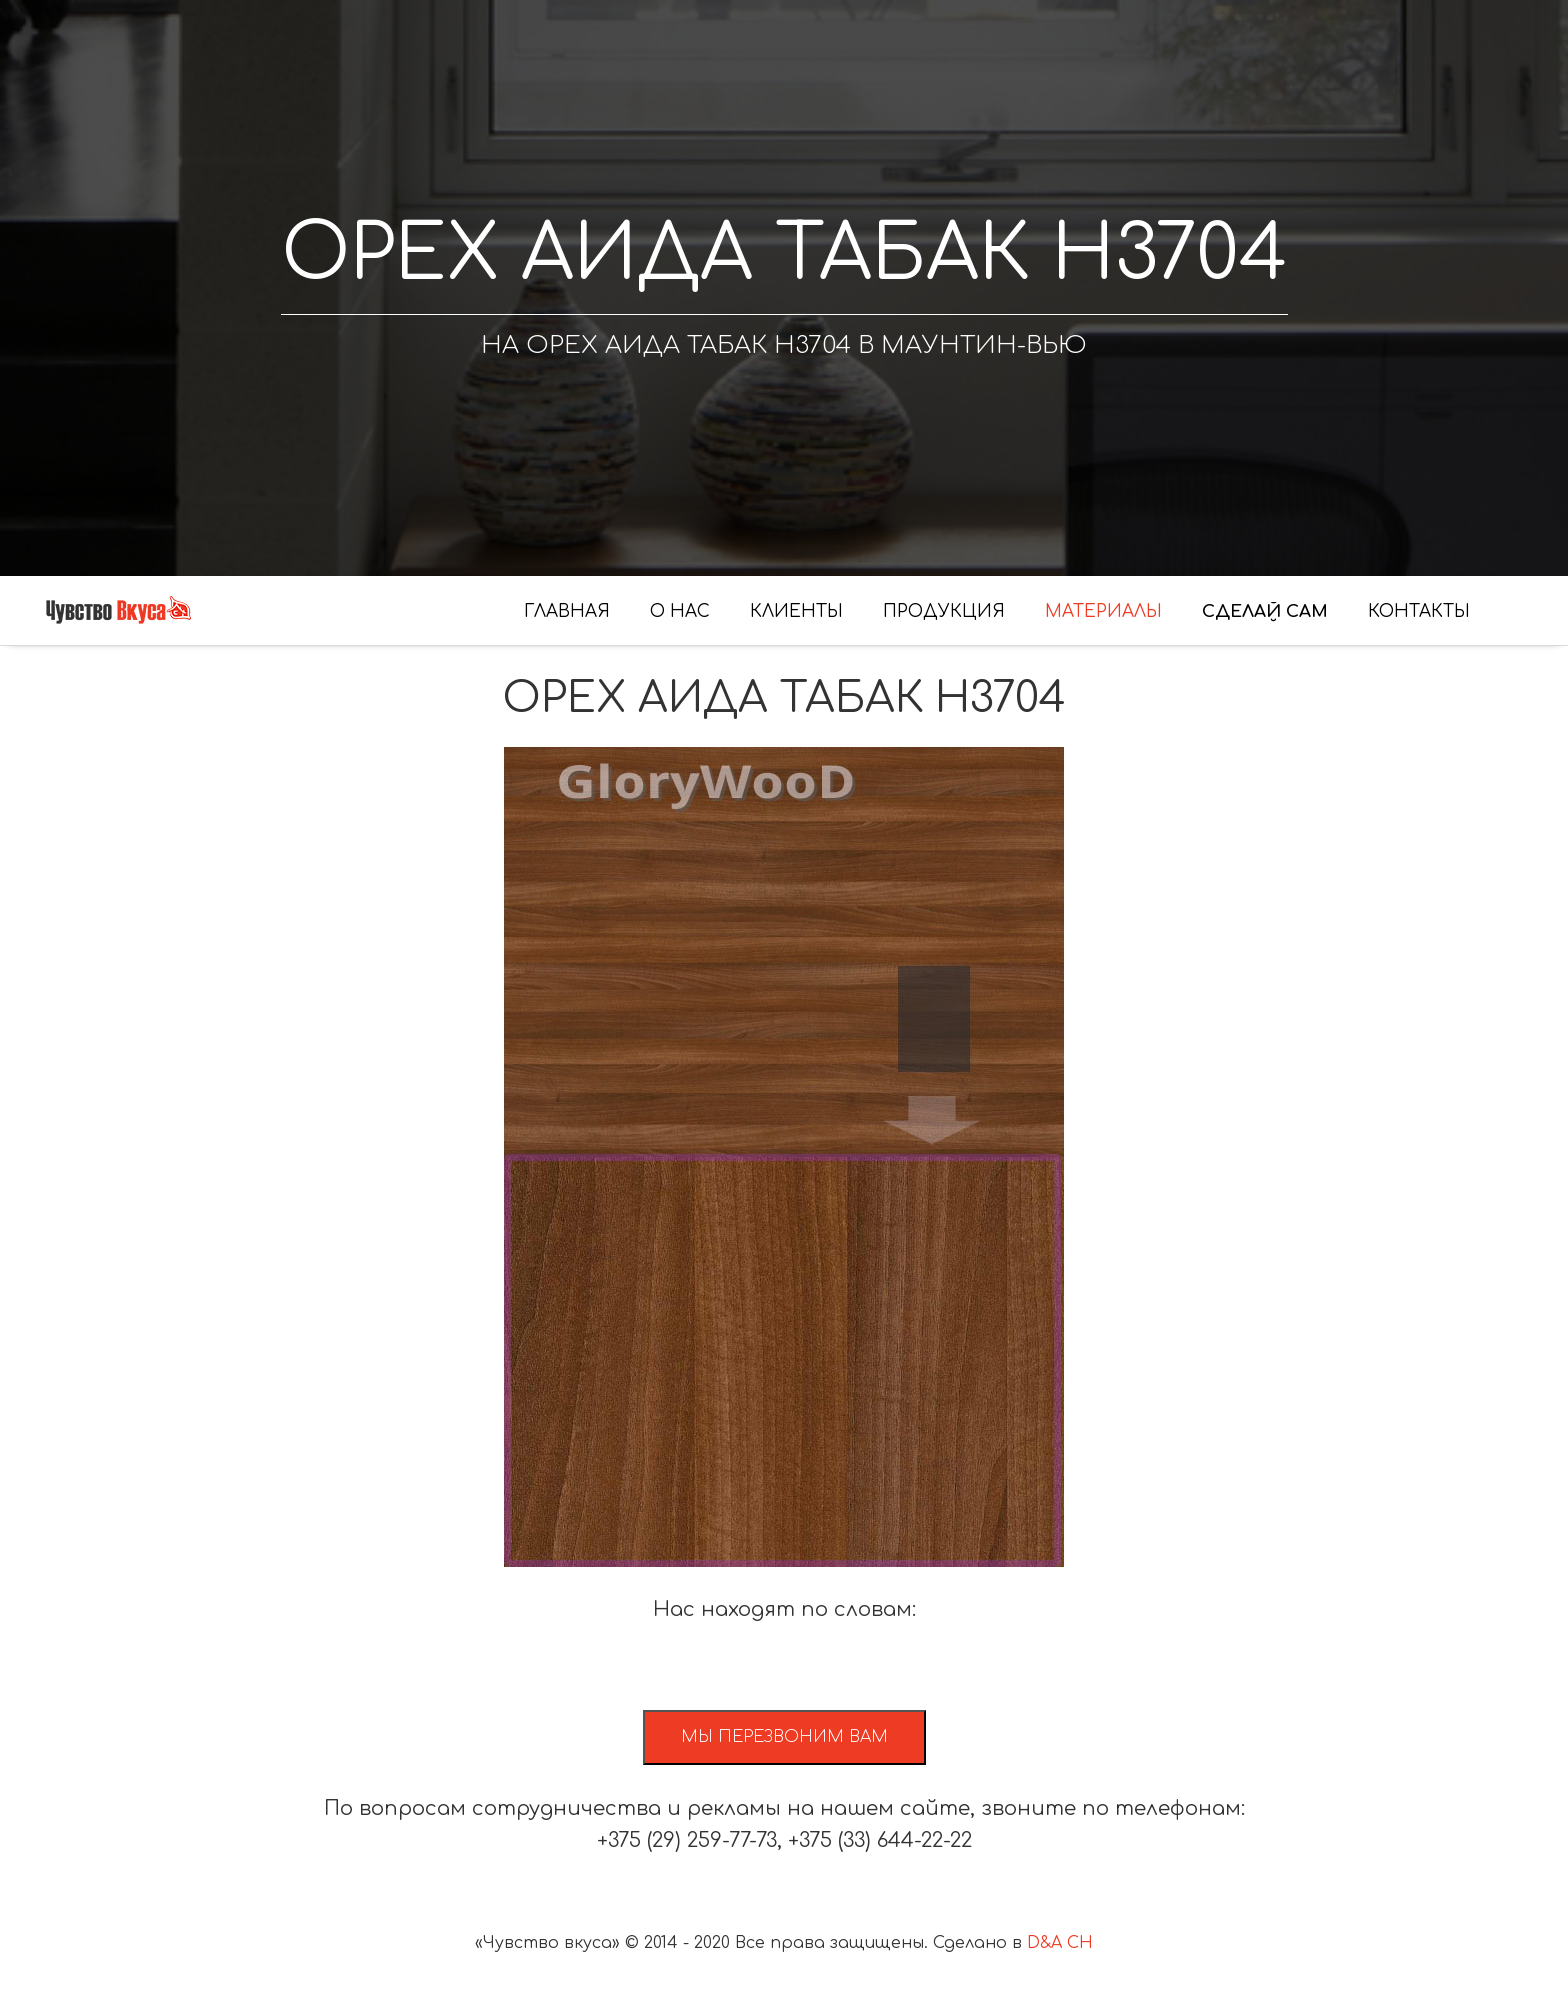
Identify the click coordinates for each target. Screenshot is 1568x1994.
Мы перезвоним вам (784, 1737)
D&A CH (1060, 1943)
